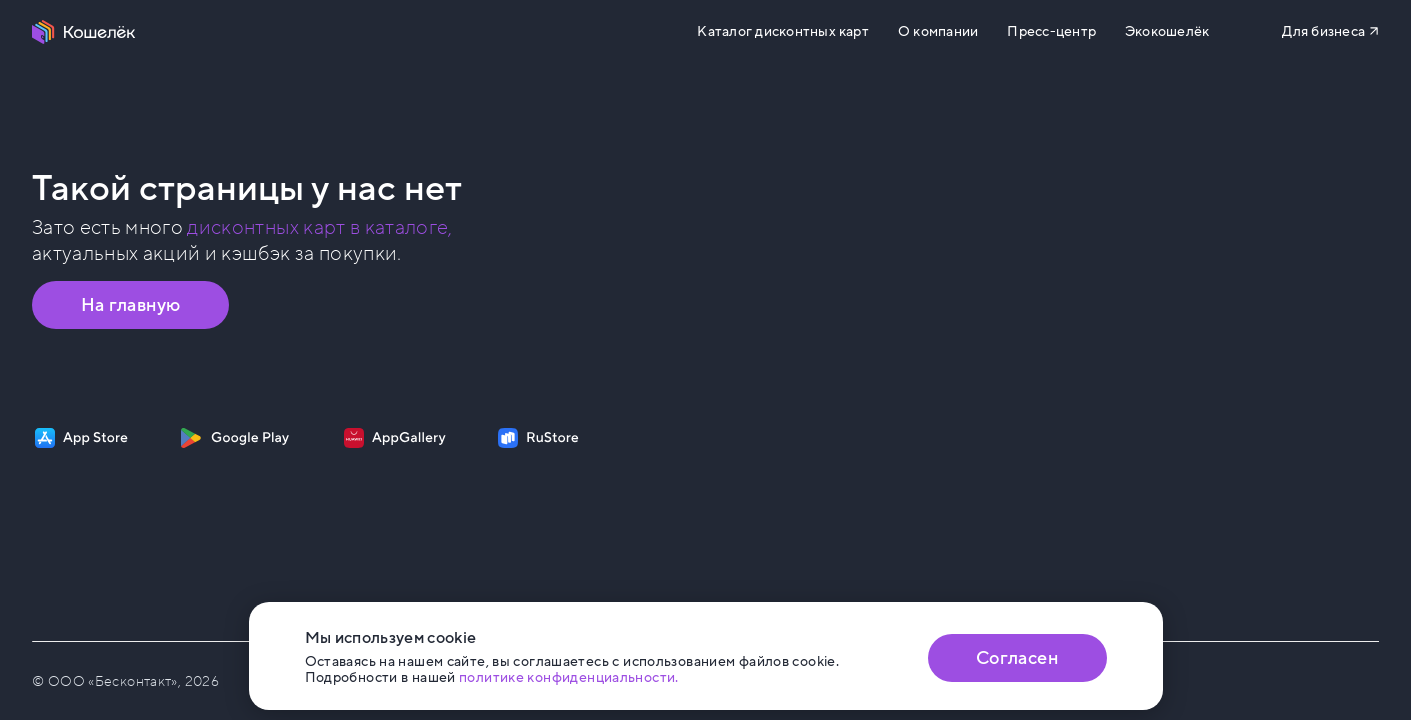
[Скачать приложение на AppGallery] (395, 438)
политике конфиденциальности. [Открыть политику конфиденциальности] (569, 677)
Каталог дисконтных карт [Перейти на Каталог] (782, 32)
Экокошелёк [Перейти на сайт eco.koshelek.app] (1167, 32)
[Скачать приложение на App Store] (81, 438)
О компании (938, 32)
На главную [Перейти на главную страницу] (131, 305)
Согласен (1017, 658)
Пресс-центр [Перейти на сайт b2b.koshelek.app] (1051, 32)
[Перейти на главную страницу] (84, 32)
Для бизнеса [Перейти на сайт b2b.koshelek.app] (1323, 31)
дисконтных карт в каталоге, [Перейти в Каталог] (319, 228)
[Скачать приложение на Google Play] (234, 438)
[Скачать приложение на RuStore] (538, 438)
